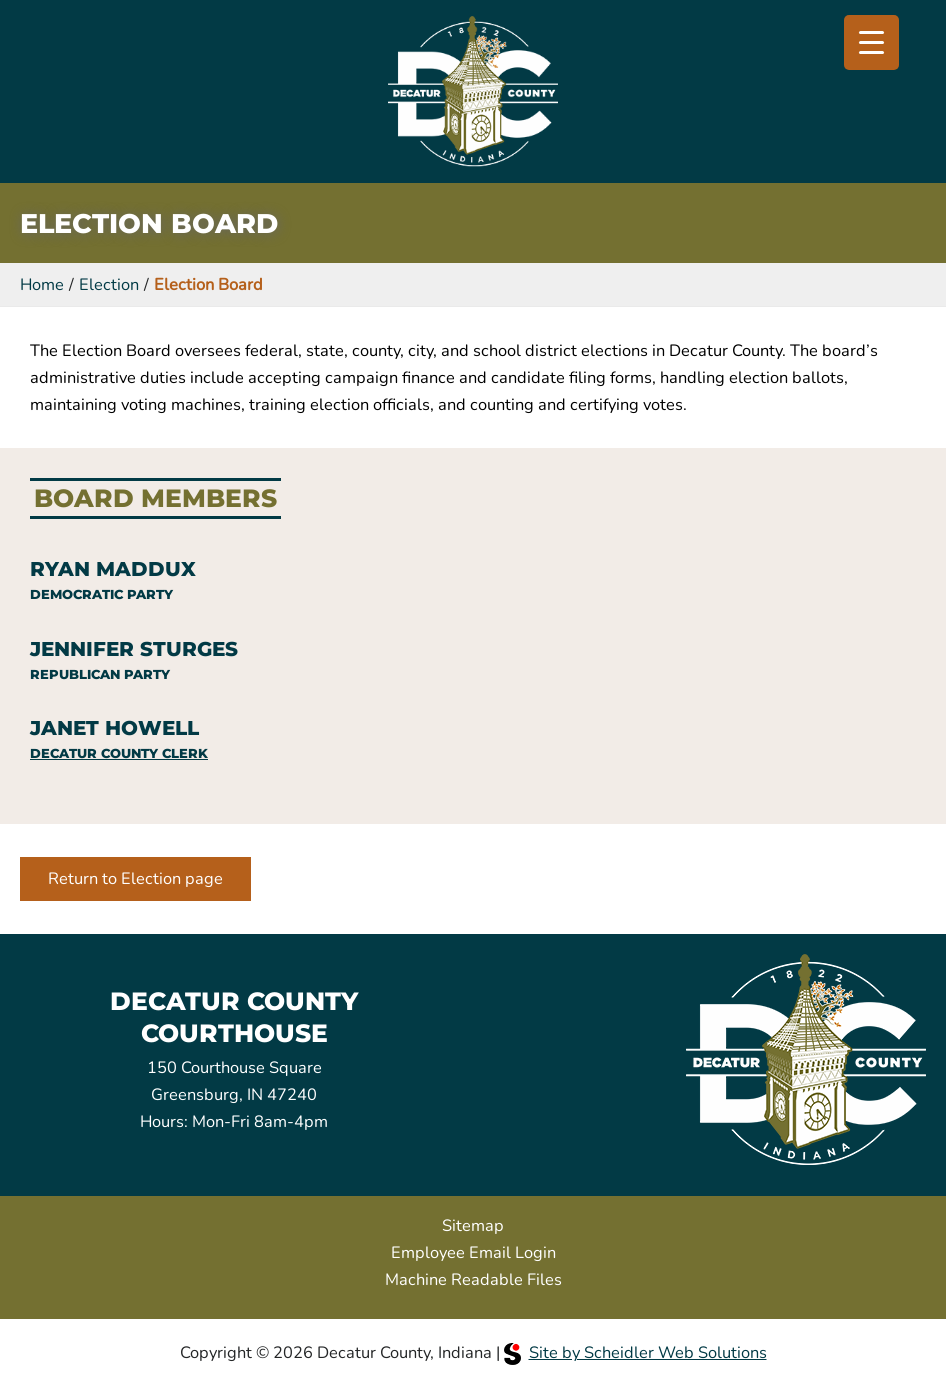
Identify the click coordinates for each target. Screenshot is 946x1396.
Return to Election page (135, 878)
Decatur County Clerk (119, 753)
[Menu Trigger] (871, 42)
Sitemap (473, 1225)
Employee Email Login (473, 1252)
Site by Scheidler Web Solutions (635, 1352)
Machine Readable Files (473, 1279)
